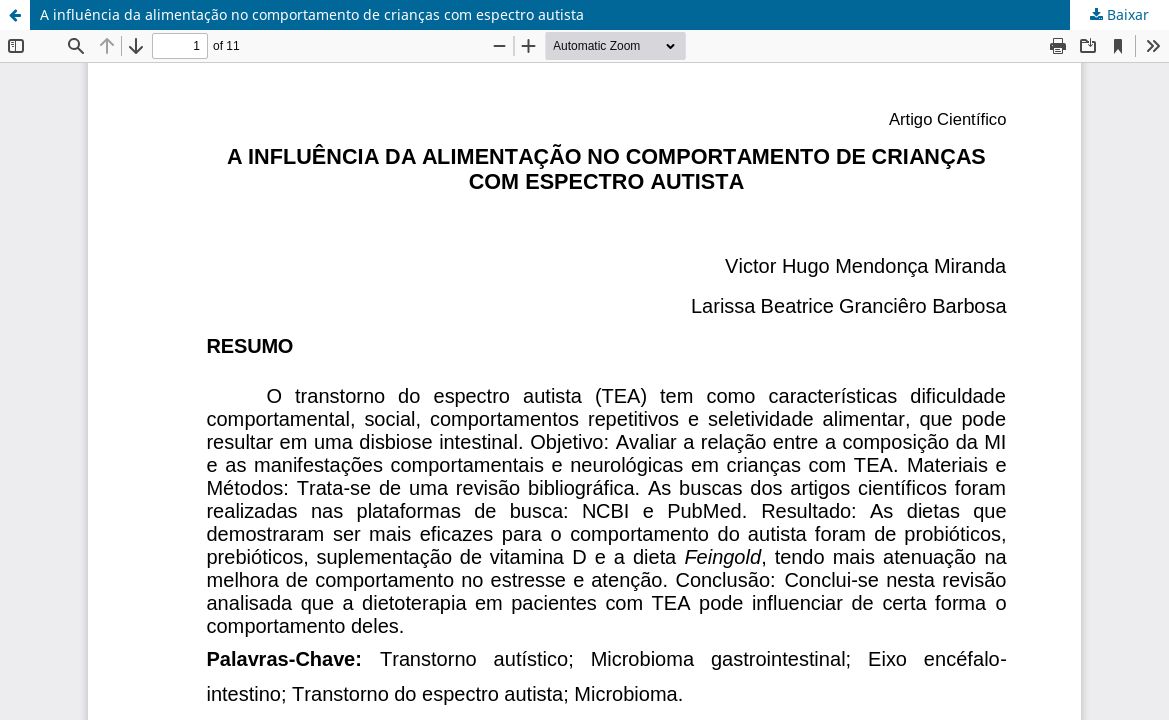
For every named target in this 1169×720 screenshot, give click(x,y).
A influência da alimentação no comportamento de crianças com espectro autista (312, 14)
